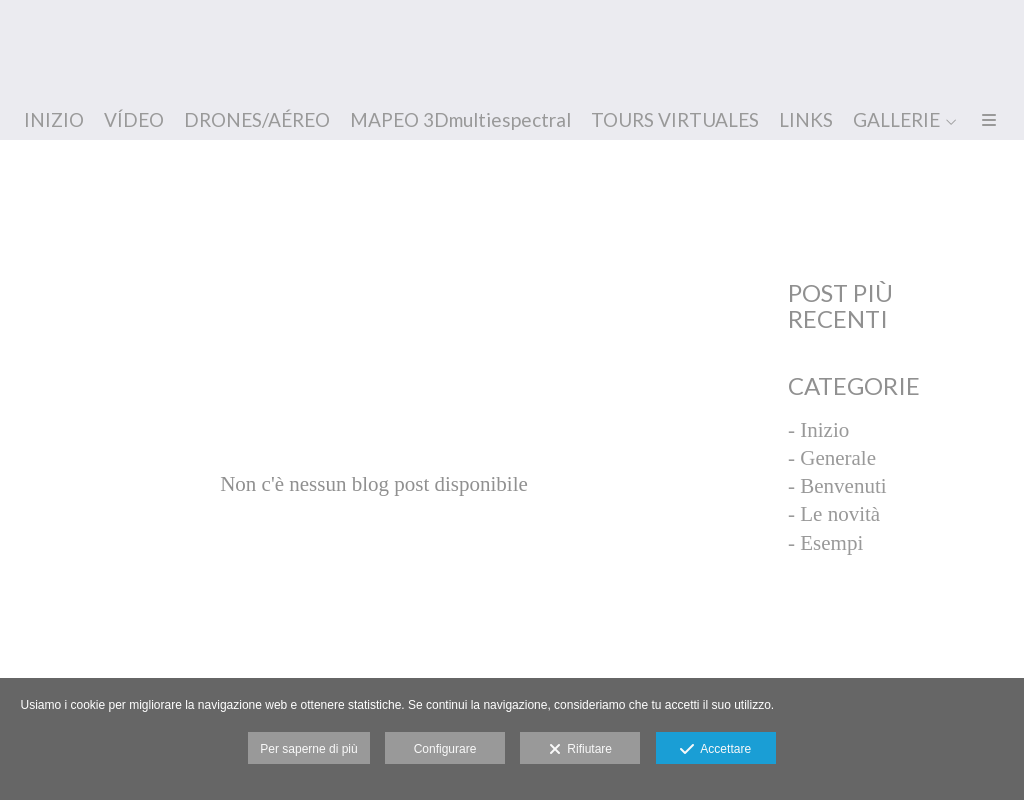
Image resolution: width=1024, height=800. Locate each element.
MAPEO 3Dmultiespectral (460, 120)
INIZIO (54, 120)
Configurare (445, 749)
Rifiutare (580, 750)
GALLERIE (896, 120)
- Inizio (818, 430)
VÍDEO (134, 120)
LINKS (806, 120)
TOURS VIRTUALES (675, 120)
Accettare (715, 750)
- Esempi (825, 543)
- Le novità (834, 514)
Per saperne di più (308, 749)
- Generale (832, 458)
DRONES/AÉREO (257, 120)
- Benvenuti (837, 486)
